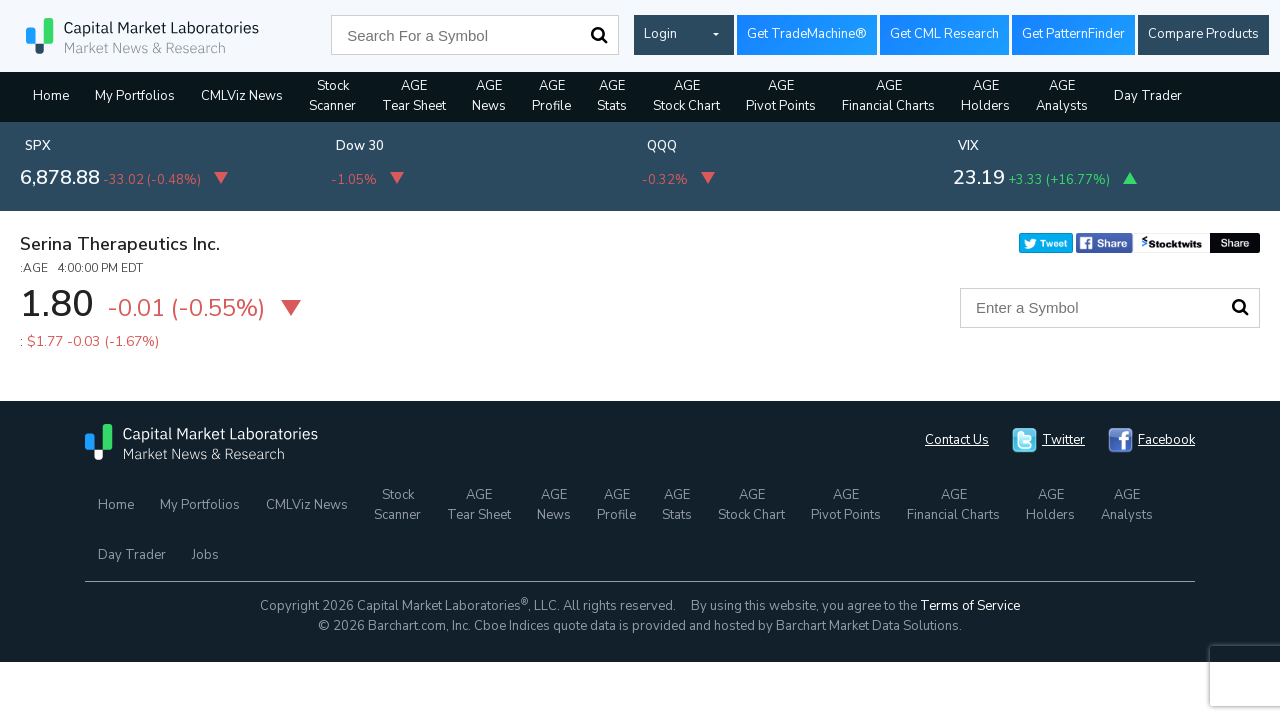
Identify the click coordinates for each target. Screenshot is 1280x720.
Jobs (205, 555)
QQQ (662, 146)
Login (660, 34)
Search (599, 35)
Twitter (1063, 440)
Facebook (1166, 440)
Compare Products (1203, 34)
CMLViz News (242, 96)
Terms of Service (970, 606)
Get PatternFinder (1073, 34)
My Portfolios (135, 96)
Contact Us (957, 440)
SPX (38, 146)
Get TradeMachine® (807, 34)
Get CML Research (944, 34)
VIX (968, 146)
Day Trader (1148, 96)
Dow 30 (360, 146)
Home (51, 96)
